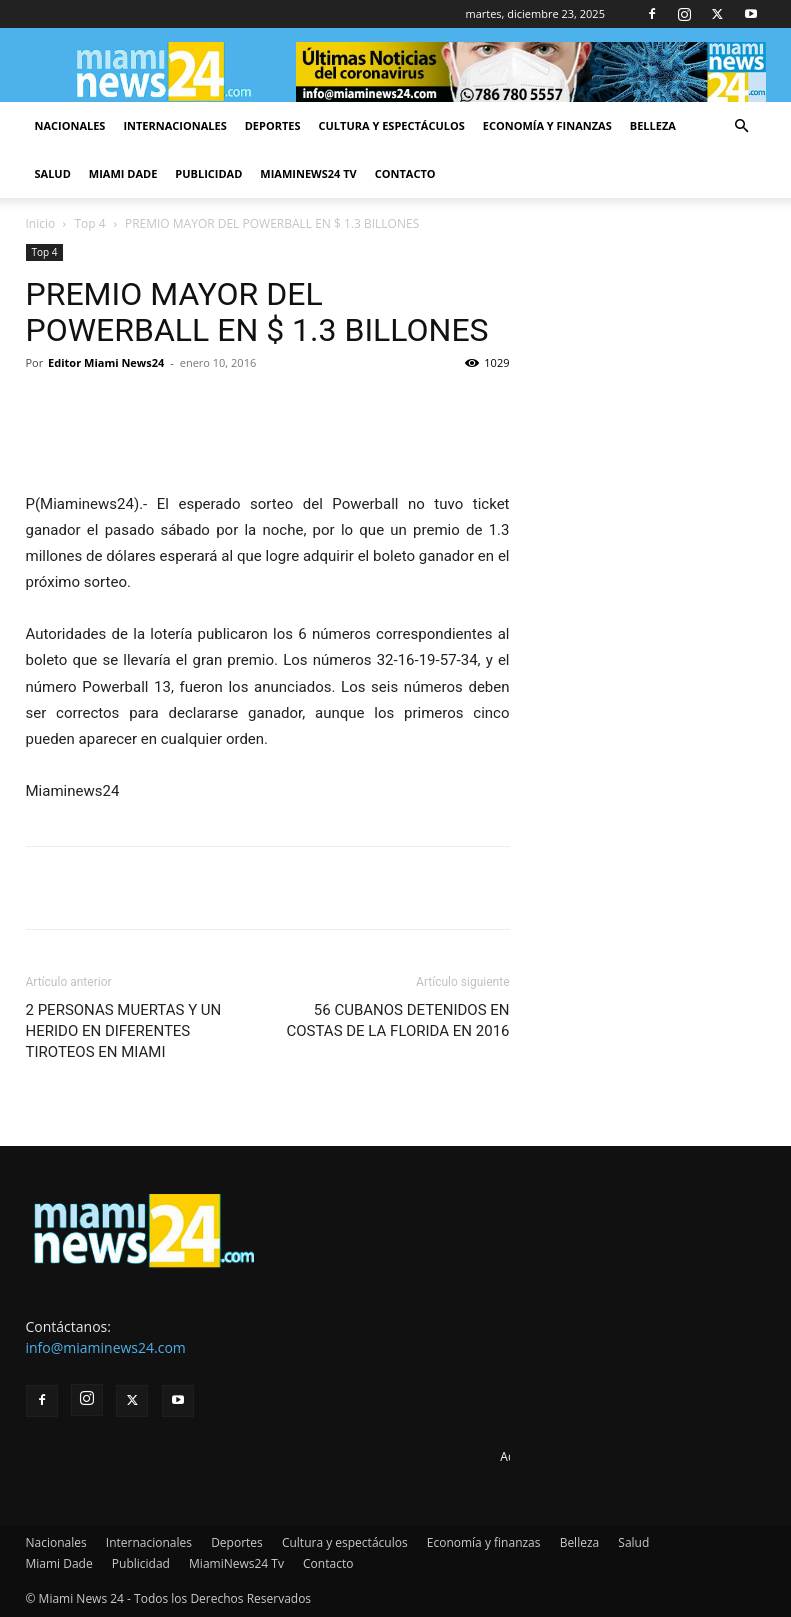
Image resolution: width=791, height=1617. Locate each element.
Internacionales (174, 125)
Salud (53, 173)
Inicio (41, 223)
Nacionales (70, 125)
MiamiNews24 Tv (308, 173)
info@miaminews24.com (106, 1347)
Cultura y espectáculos (392, 125)
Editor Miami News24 (106, 362)
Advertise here (540, 1456)
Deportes (273, 125)
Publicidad (208, 173)
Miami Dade (123, 173)
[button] (742, 126)
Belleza (653, 125)
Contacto (405, 173)
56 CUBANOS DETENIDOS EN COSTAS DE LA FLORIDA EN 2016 (398, 1020)
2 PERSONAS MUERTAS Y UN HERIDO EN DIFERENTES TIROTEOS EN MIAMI (124, 1031)
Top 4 (90, 223)
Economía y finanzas (547, 125)
